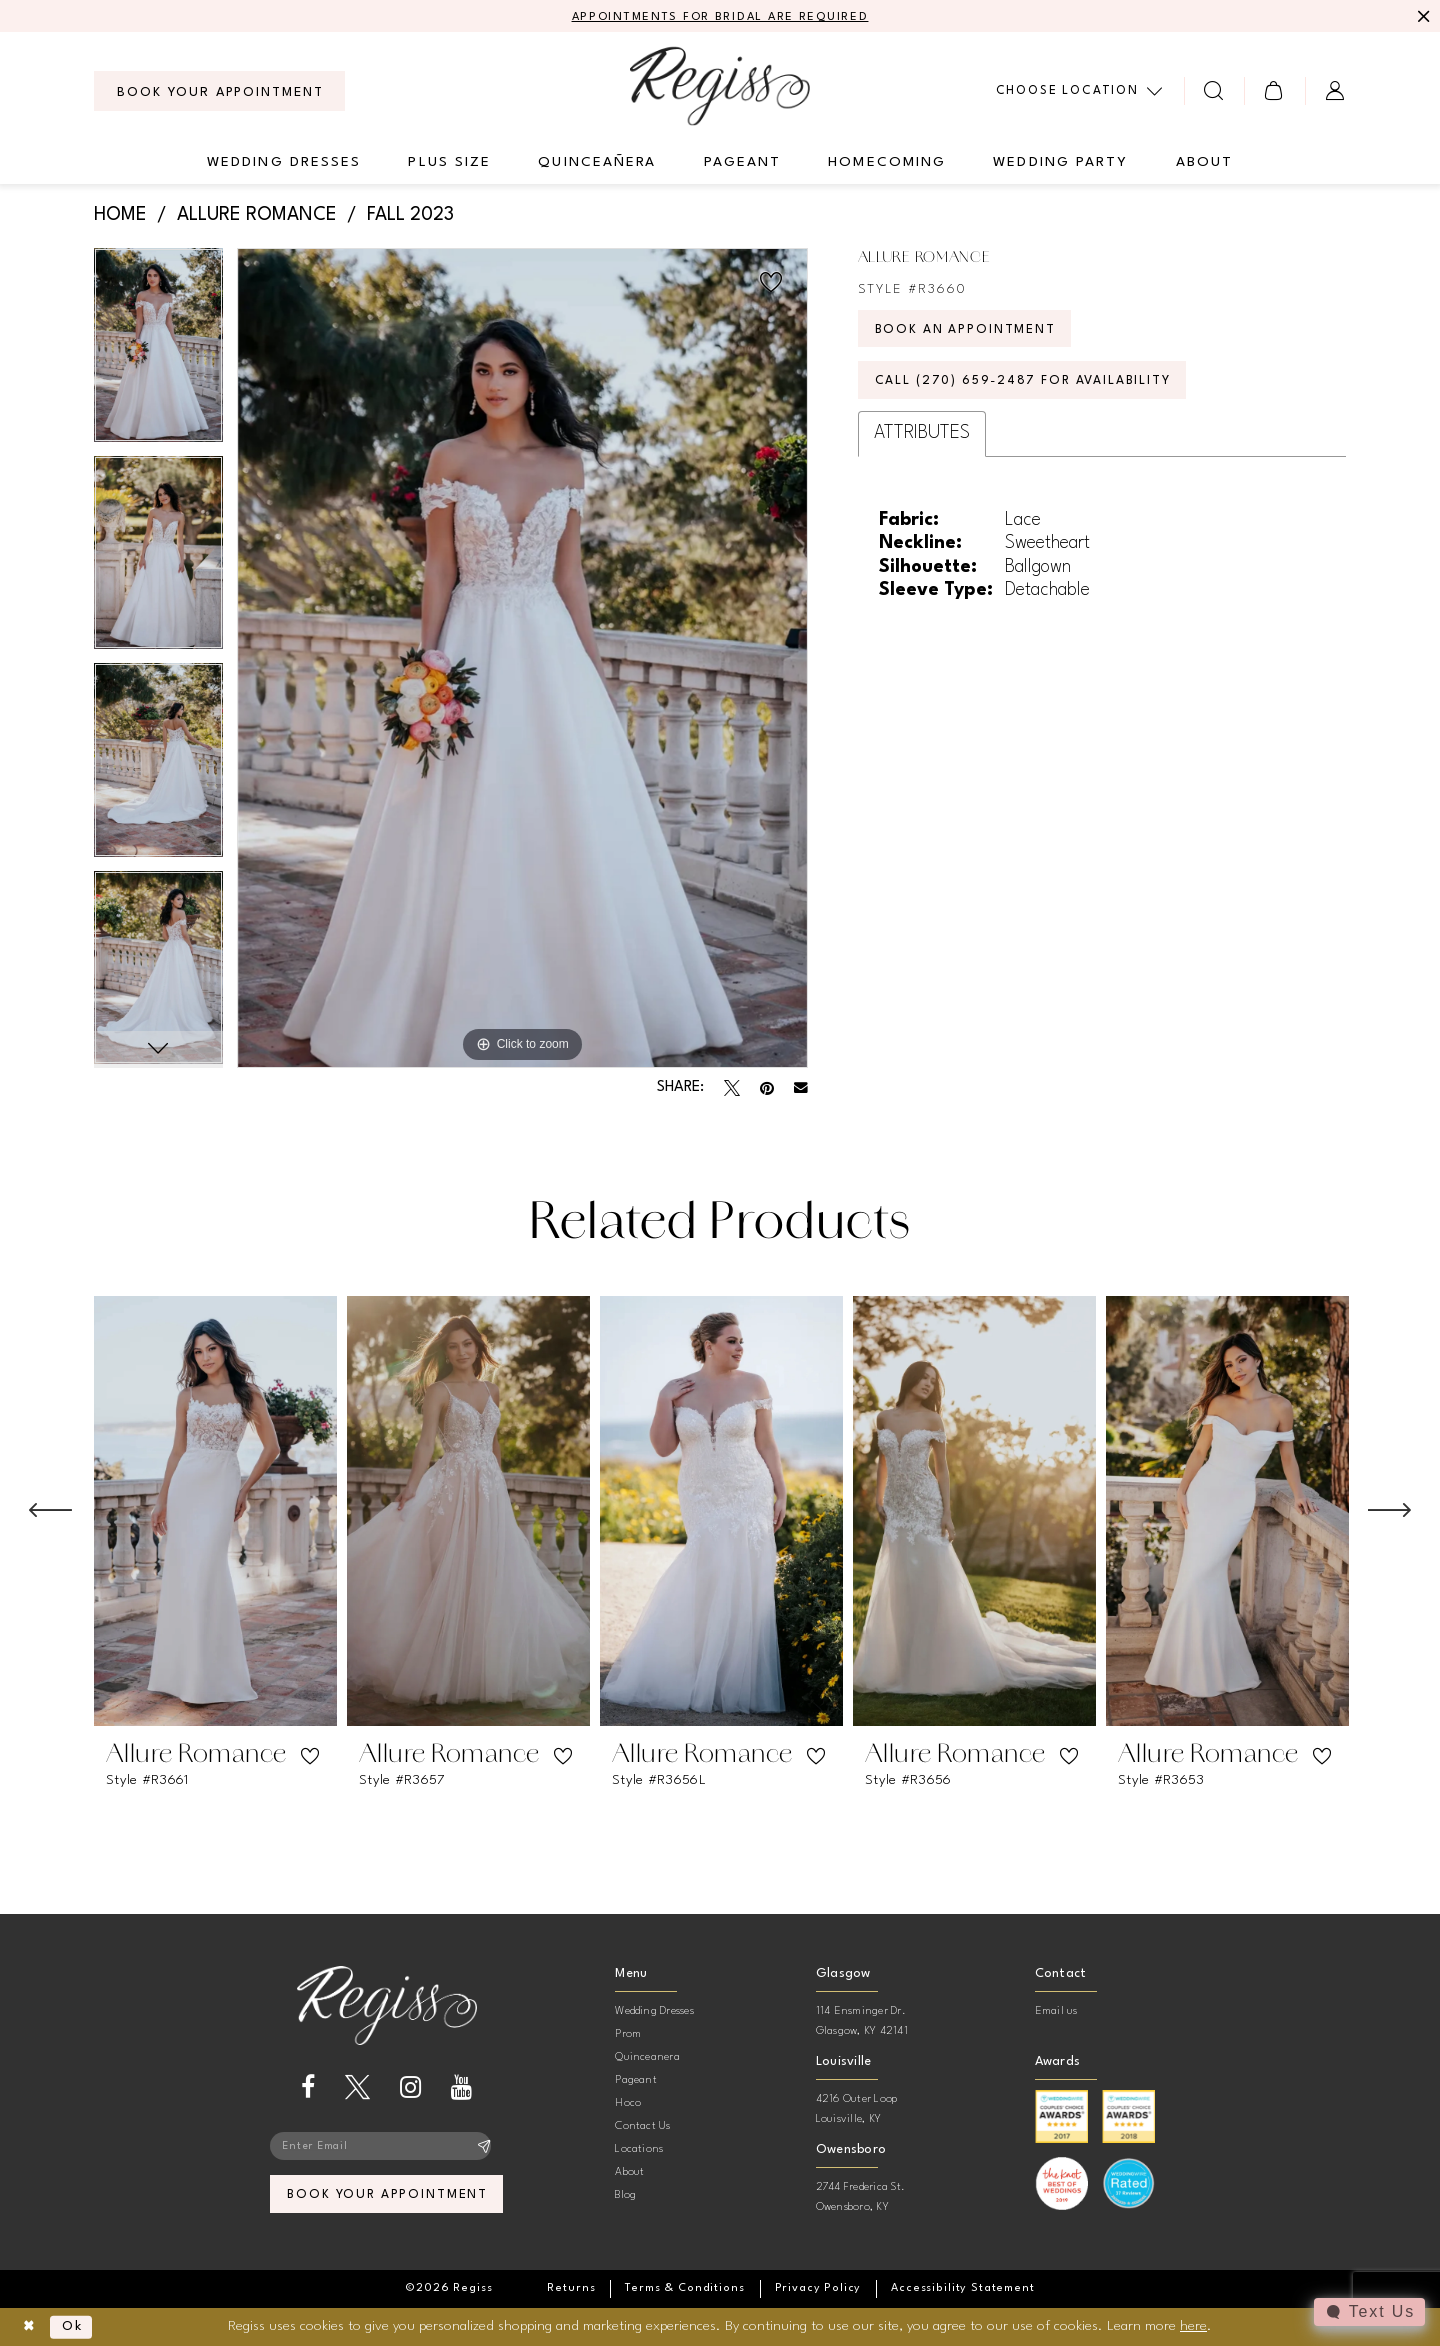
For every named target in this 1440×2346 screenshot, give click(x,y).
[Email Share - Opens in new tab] (801, 1089)
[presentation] (215, 1512)
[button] (1274, 91)
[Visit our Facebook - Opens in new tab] (308, 2088)
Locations (639, 2150)
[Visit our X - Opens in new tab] (357, 2088)
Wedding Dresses (654, 2012)
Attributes (922, 440)
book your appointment (387, 2198)
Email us (1056, 2012)
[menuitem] (219, 92)
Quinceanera (647, 2058)
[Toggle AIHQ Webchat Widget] (1369, 2312)
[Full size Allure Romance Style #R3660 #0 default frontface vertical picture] (522, 658)
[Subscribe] (484, 2148)
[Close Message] (1422, 17)
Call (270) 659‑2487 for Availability (1030, 386)
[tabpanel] (158, 352)
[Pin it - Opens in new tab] (767, 1089)
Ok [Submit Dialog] (76, 2327)
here (1193, 2326)
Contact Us (642, 2127)
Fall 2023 (410, 216)
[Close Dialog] (30, 2327)
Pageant (636, 2081)
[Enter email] (387, 2148)
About (629, 2173)
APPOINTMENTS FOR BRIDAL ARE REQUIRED (720, 17)
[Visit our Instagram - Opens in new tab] (410, 2088)
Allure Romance (257, 216)
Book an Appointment (969, 332)
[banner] (720, 86)
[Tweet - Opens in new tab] (732, 1089)
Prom (628, 2035)
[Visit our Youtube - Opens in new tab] (461, 2088)
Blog (625, 2196)
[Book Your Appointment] (219, 92)
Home (120, 216)
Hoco (628, 2104)
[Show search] (1214, 91)
